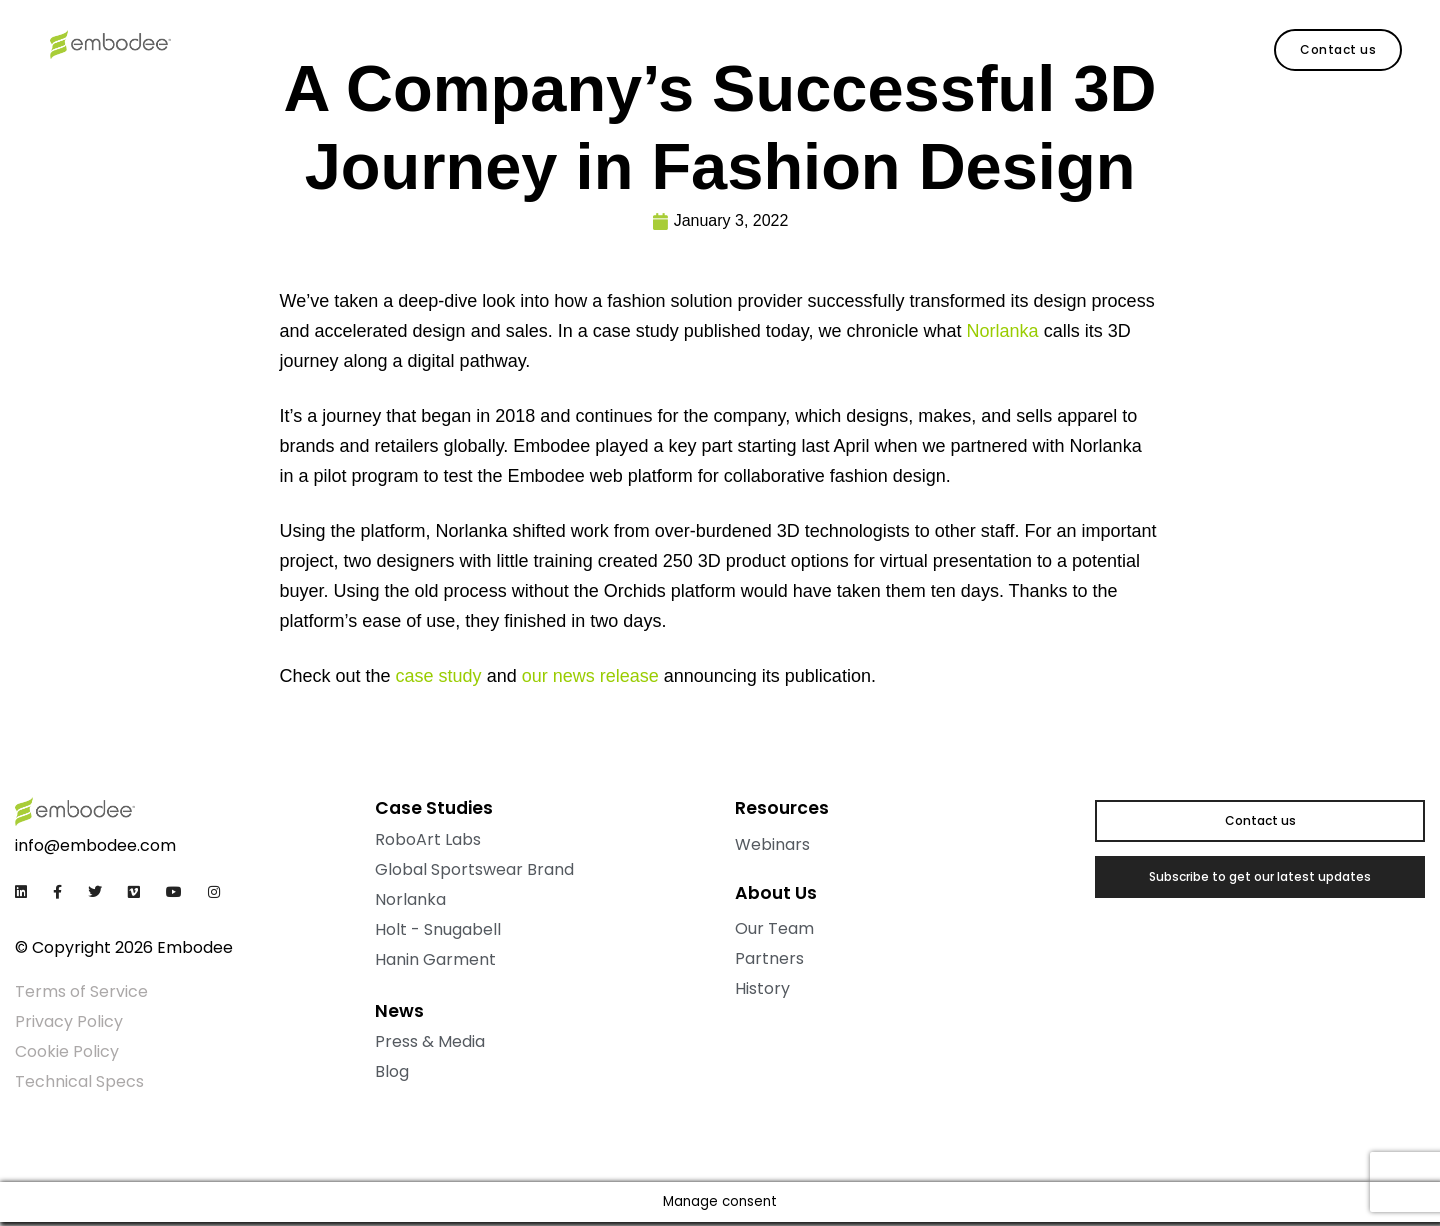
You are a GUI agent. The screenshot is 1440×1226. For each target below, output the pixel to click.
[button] (1338, 50)
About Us (467, 45)
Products (252, 45)
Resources (359, 45)
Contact (567, 45)
